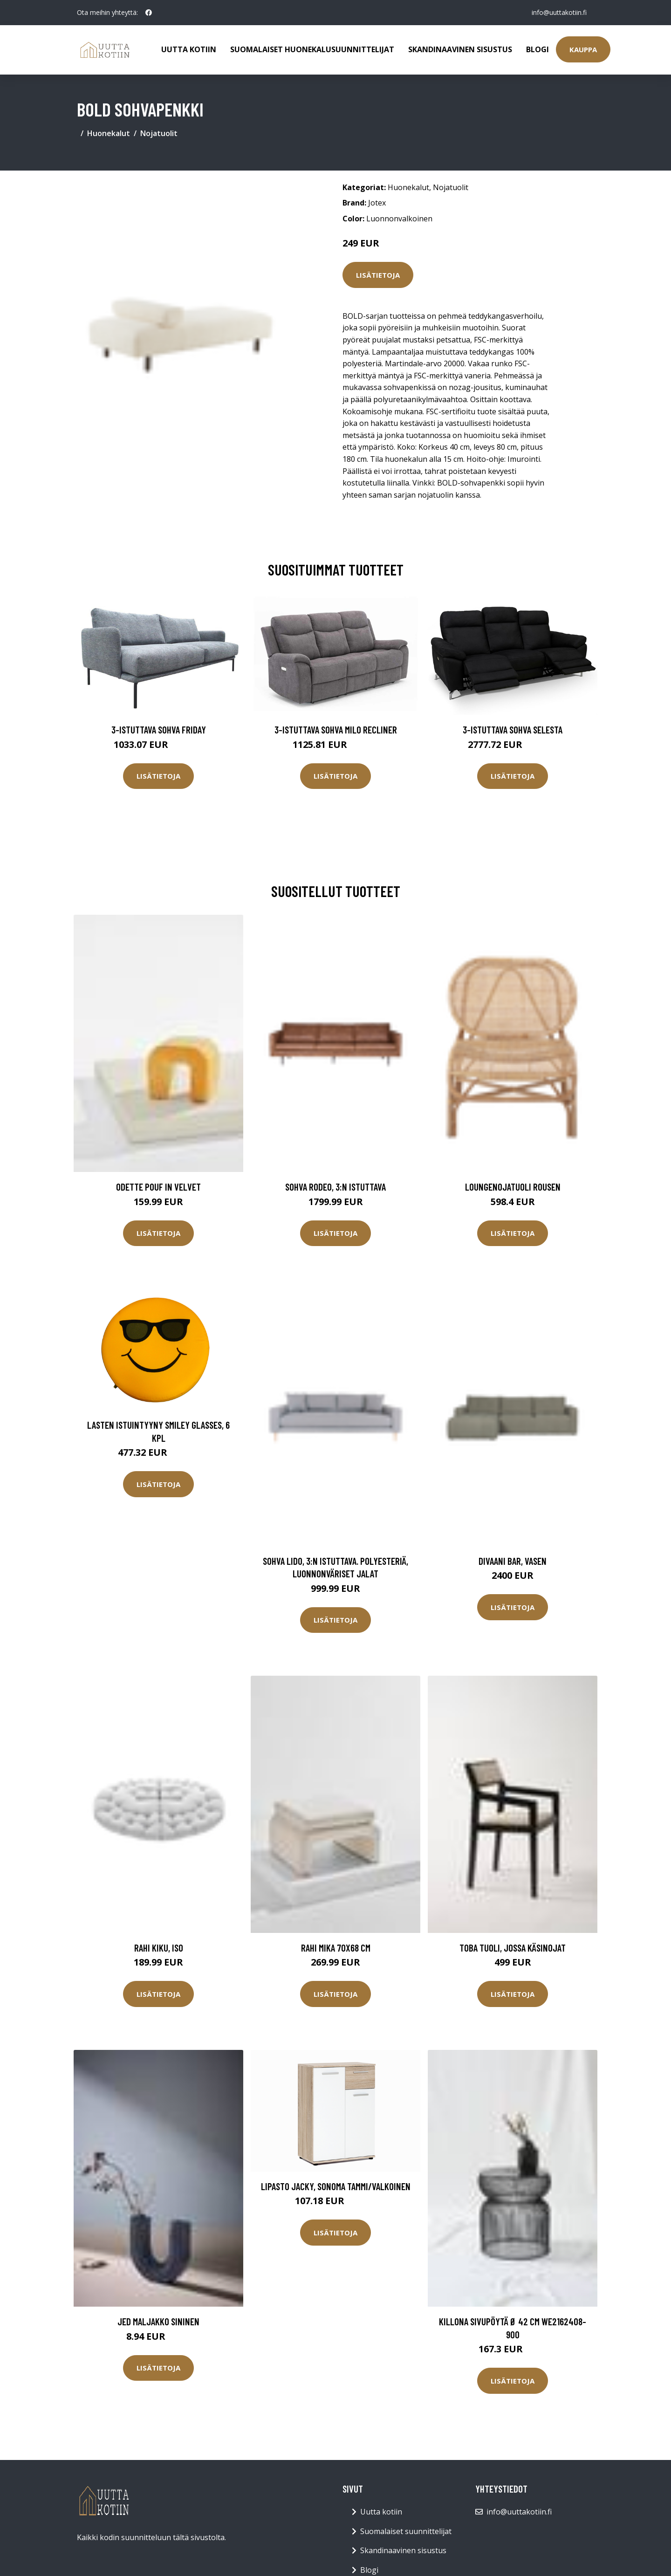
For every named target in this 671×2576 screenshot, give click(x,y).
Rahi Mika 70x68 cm (335, 1947)
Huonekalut (108, 133)
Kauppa (583, 49)
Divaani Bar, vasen (513, 1561)
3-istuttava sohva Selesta (512, 729)
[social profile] (149, 12)
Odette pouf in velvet (158, 1186)
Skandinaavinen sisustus (460, 49)
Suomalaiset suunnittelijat (406, 2531)
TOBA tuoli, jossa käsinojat (512, 1947)
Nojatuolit (159, 133)
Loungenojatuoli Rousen (513, 1186)
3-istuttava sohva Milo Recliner (335, 729)
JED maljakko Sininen (158, 2321)
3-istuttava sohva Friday (158, 729)
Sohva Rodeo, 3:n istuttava (335, 1186)
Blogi (537, 49)
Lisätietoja (378, 275)
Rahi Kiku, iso (158, 1947)
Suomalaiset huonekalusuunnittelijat (312, 49)
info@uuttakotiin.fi (559, 12)
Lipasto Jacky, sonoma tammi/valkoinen (336, 2186)
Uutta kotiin (188, 49)
